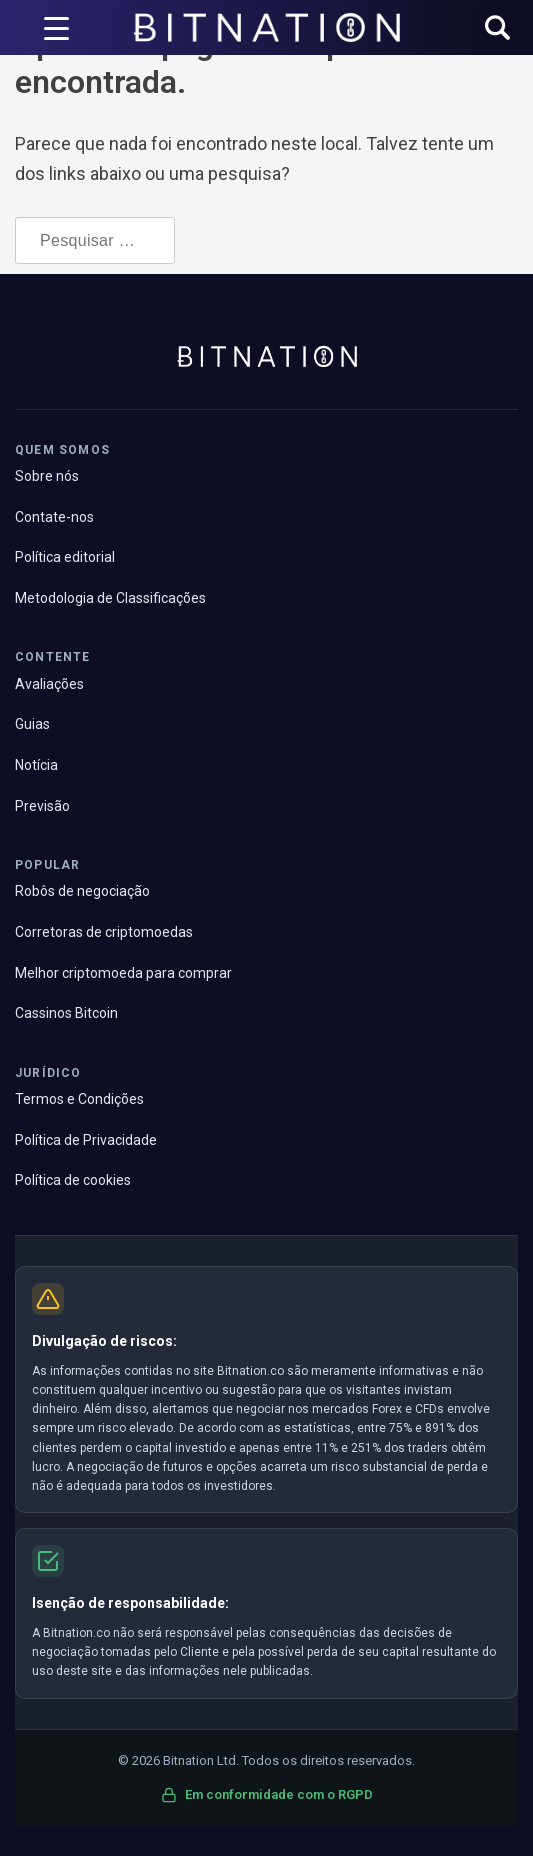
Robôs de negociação (82, 891)
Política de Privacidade (86, 1140)
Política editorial (65, 557)
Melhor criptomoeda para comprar (123, 973)
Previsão (42, 806)
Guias (32, 724)
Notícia (36, 765)
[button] (497, 29)
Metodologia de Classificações (110, 598)
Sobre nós (47, 476)
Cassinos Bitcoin (66, 1013)
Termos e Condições (79, 1099)
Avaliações (49, 684)
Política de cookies (73, 1180)
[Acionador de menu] (56, 28)
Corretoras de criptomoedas (104, 932)
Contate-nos (54, 517)
